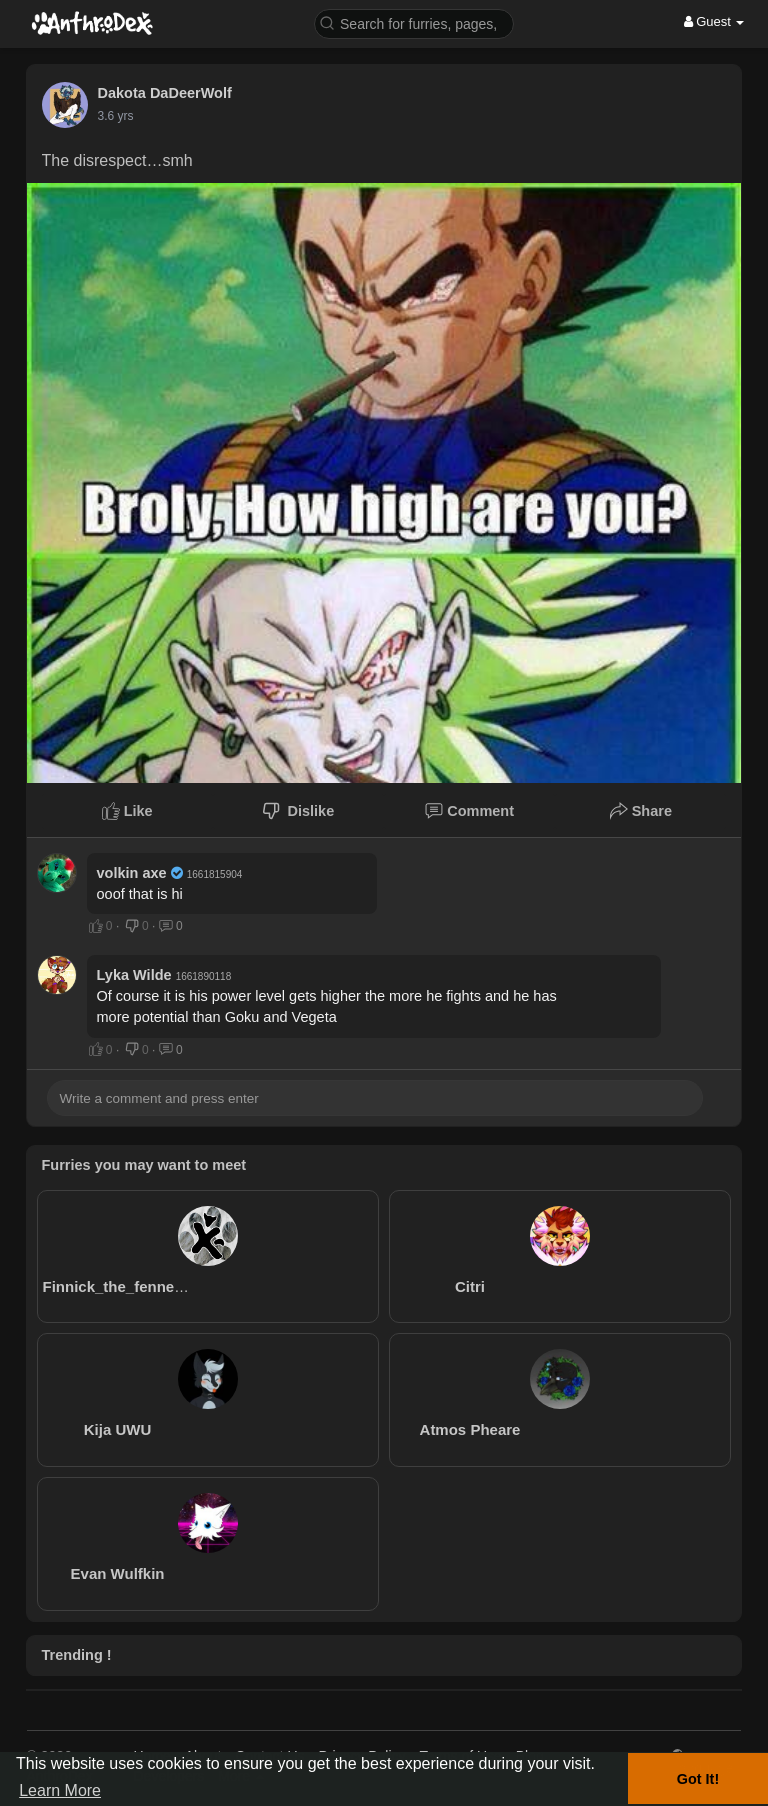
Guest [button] (714, 21)
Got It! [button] (698, 1779)
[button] (414, 22)
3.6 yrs (116, 116)
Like (127, 811)
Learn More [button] (60, 1790)
